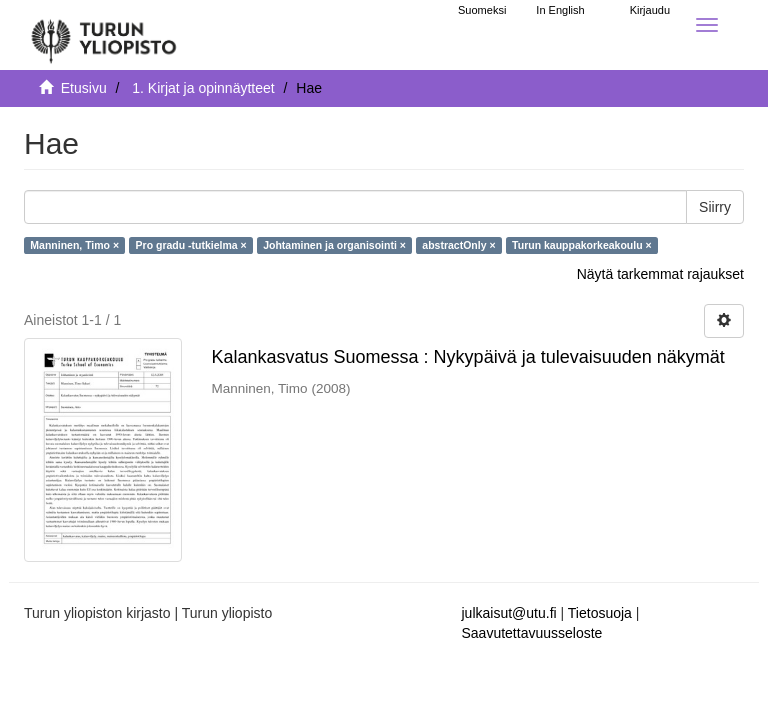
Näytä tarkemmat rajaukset (660, 274)
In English (560, 10)
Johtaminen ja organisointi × (334, 245)
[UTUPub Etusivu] (104, 35)
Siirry (715, 207)
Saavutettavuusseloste (532, 633)
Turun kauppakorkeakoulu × (582, 245)
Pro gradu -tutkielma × (191, 245)
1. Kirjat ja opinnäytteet (203, 88)
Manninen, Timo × (74, 245)
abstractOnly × (458, 245)
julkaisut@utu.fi (509, 613)
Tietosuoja (600, 613)
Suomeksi (482, 10)
